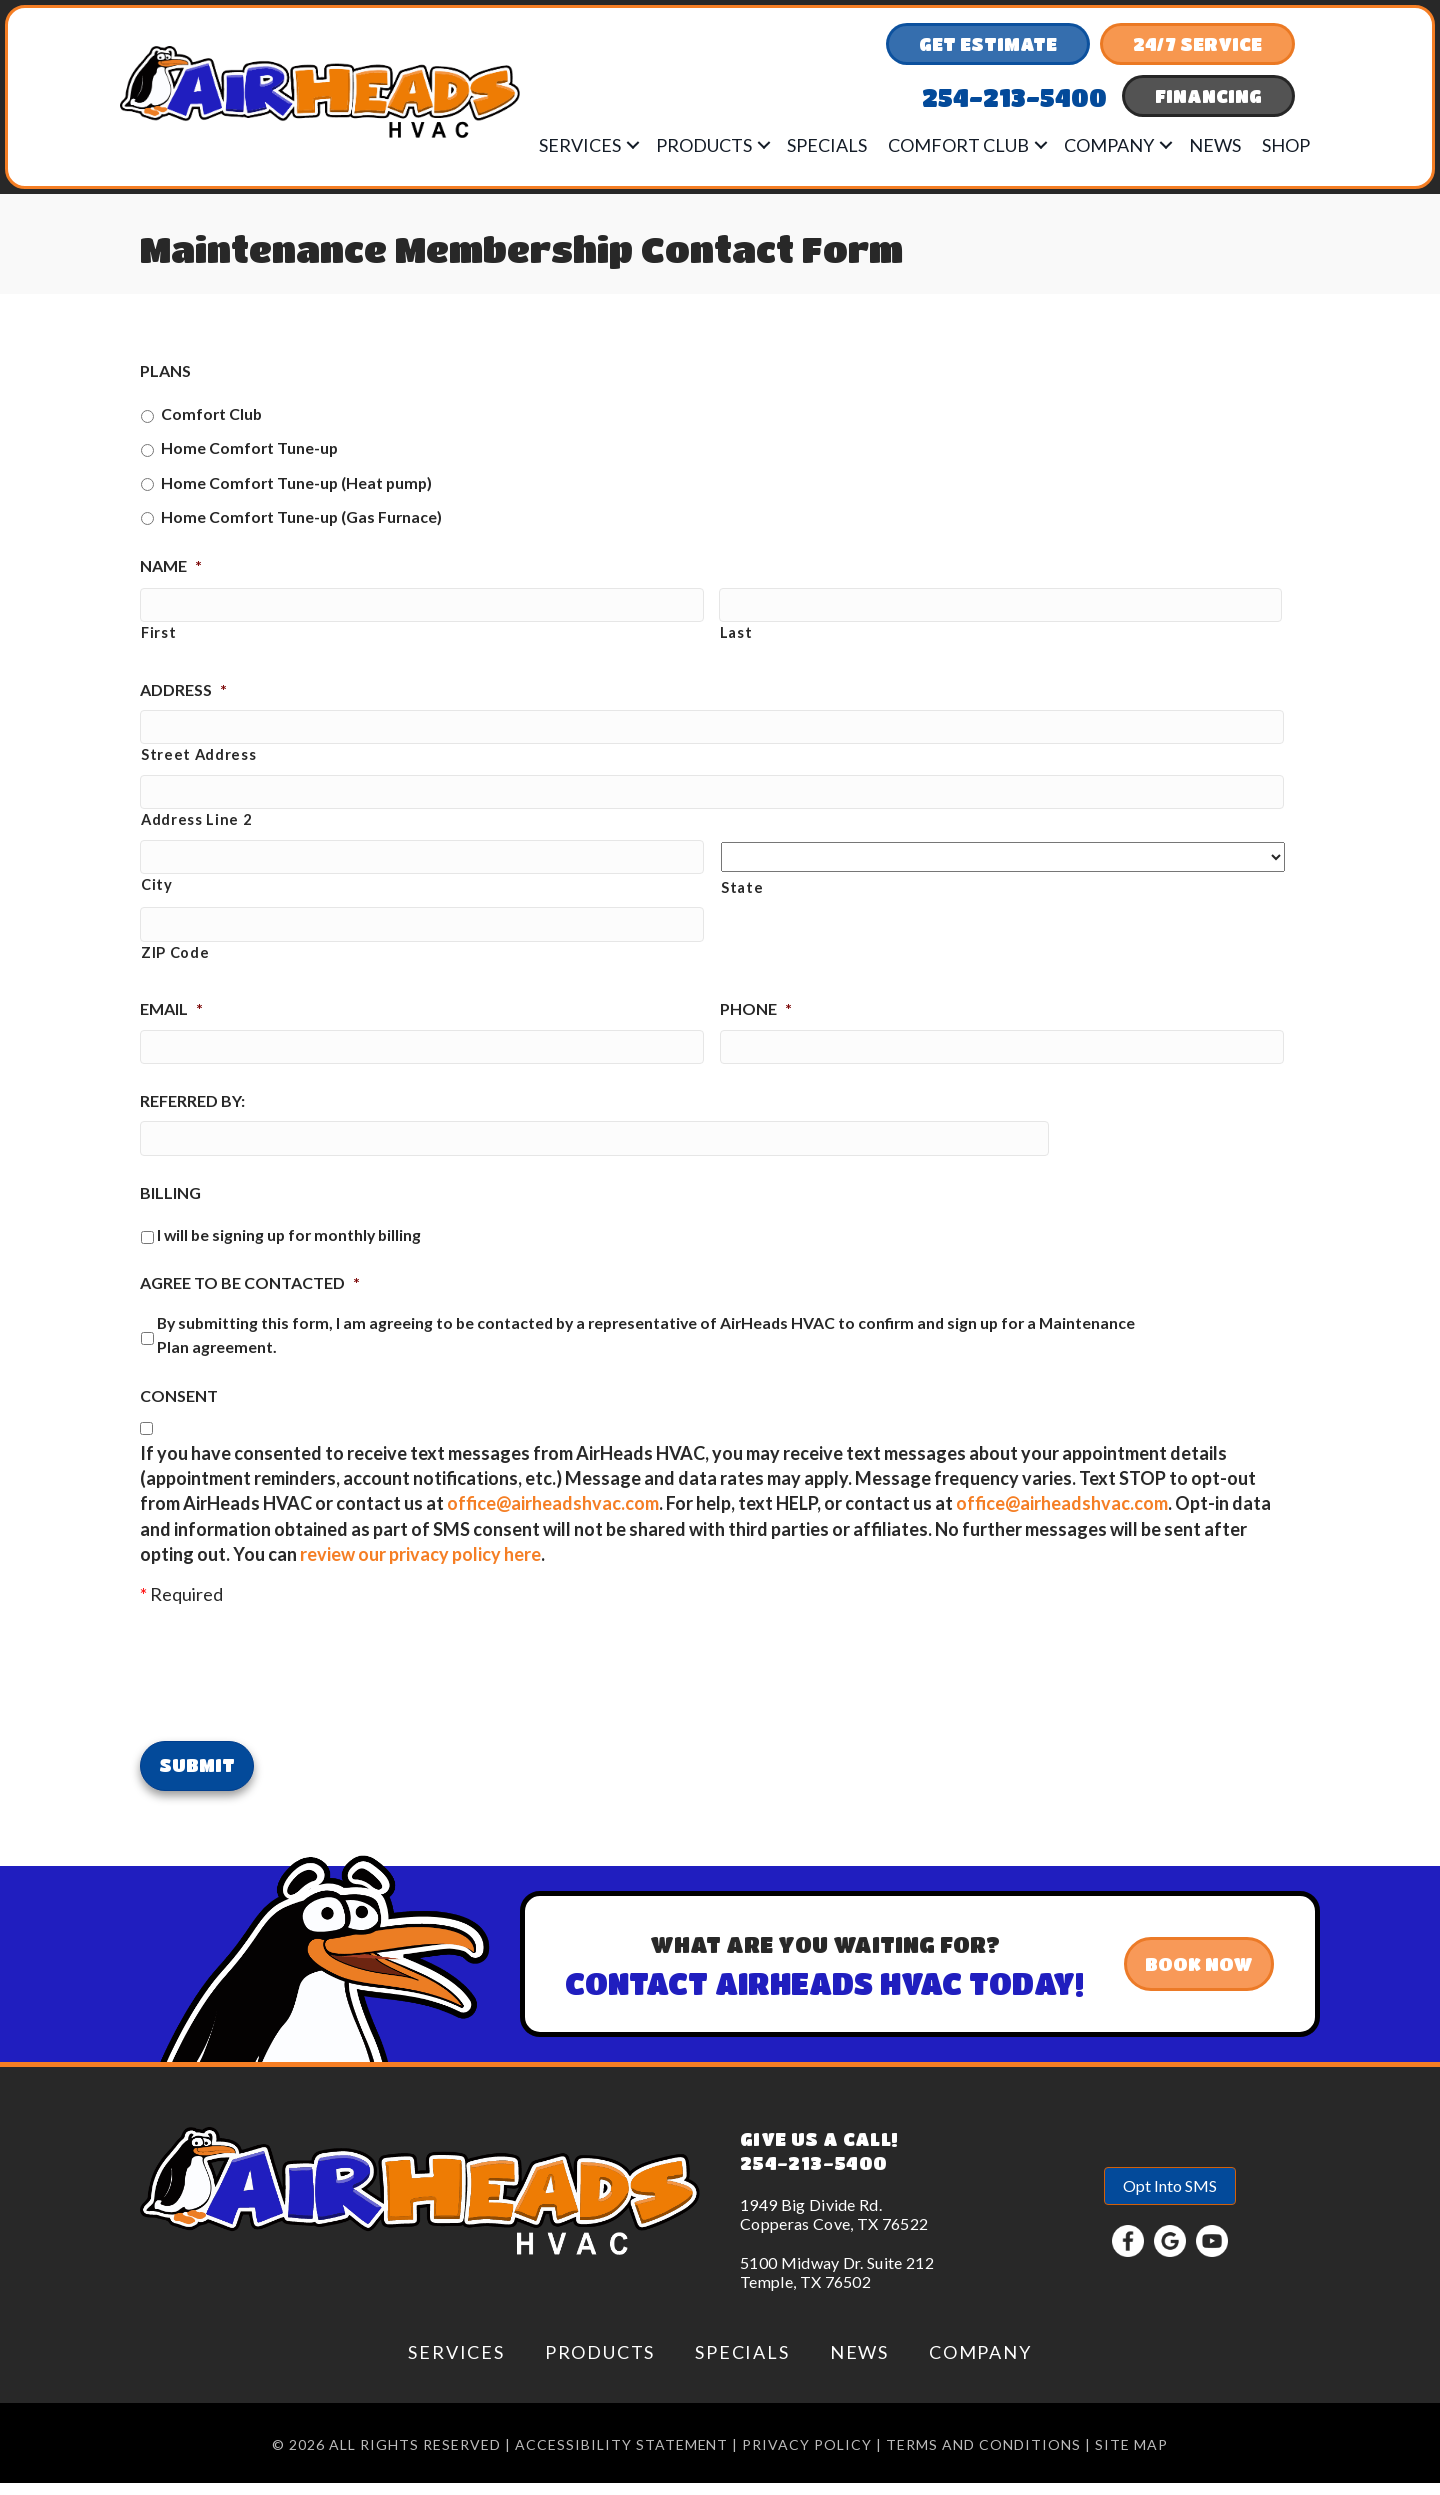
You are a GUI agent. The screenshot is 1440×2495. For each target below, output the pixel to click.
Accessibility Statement (622, 2456)
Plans (165, 370)
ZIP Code (175, 965)
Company (1109, 145)
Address (183, 692)
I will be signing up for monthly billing (289, 1253)
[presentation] (292, 1690)
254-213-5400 (813, 2175)
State (742, 897)
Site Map (1131, 2456)
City (157, 897)
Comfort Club (958, 145)
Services (580, 145)
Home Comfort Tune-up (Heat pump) (296, 482)
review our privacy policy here (420, 1574)
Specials (827, 145)
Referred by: (192, 1117)
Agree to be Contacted (250, 1302)
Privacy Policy (807, 2456)
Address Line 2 (196, 829)
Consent (179, 1415)
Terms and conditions (983, 2456)
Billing (170, 1212)
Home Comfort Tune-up (249, 447)
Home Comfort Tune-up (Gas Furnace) (301, 516)
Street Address (198, 761)
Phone (756, 1022)
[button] (633, 145)
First (158, 635)
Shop (1286, 145)
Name (171, 565)
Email (171, 1022)
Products (704, 145)
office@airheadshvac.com (553, 1523)
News (1215, 145)
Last (736, 635)
